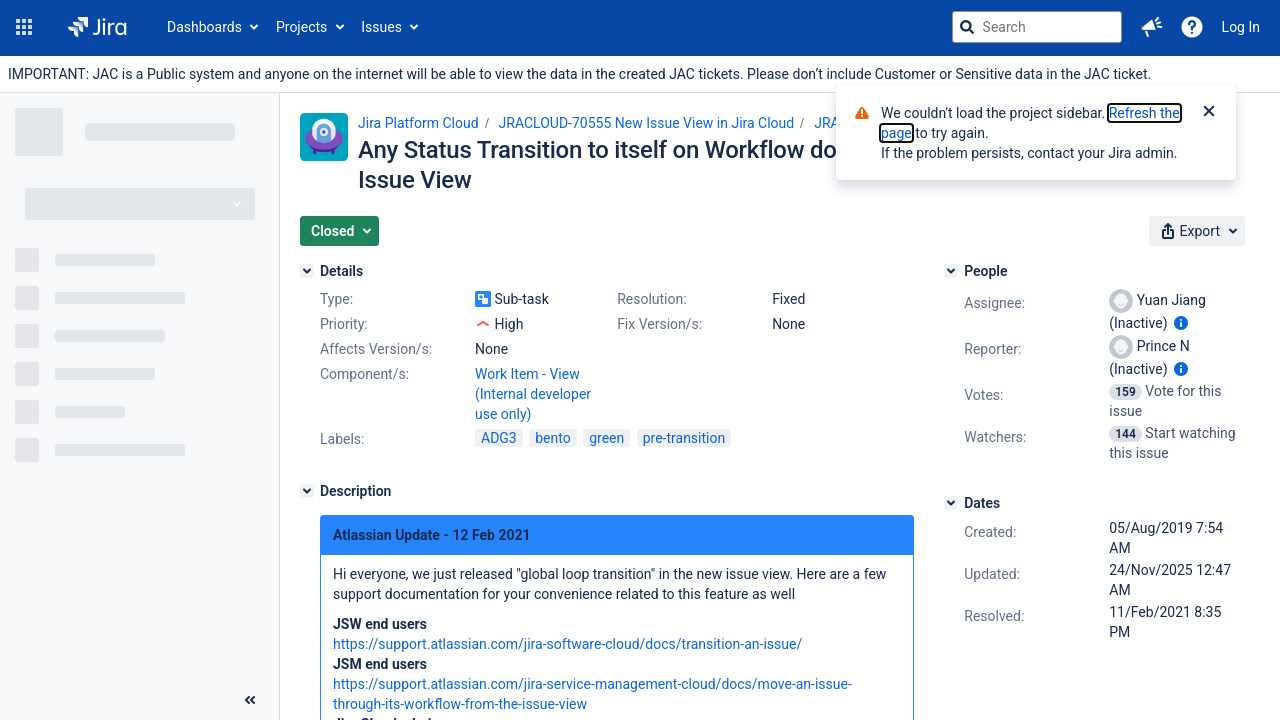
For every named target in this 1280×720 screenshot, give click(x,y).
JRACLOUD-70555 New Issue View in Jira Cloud (647, 123)
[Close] (1209, 113)
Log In (1241, 27)
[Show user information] (1181, 323)
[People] (951, 271)
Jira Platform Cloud (418, 123)
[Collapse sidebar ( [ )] (250, 700)
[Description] (307, 491)
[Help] (1192, 27)
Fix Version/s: (659, 324)
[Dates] (951, 503)
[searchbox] (1037, 27)
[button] (24, 27)
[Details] (307, 271)
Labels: (342, 439)
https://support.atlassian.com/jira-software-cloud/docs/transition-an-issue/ (567, 644)
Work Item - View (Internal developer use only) (533, 394)
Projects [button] (301, 27)
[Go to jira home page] (97, 27)
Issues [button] (381, 27)
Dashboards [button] (204, 27)
